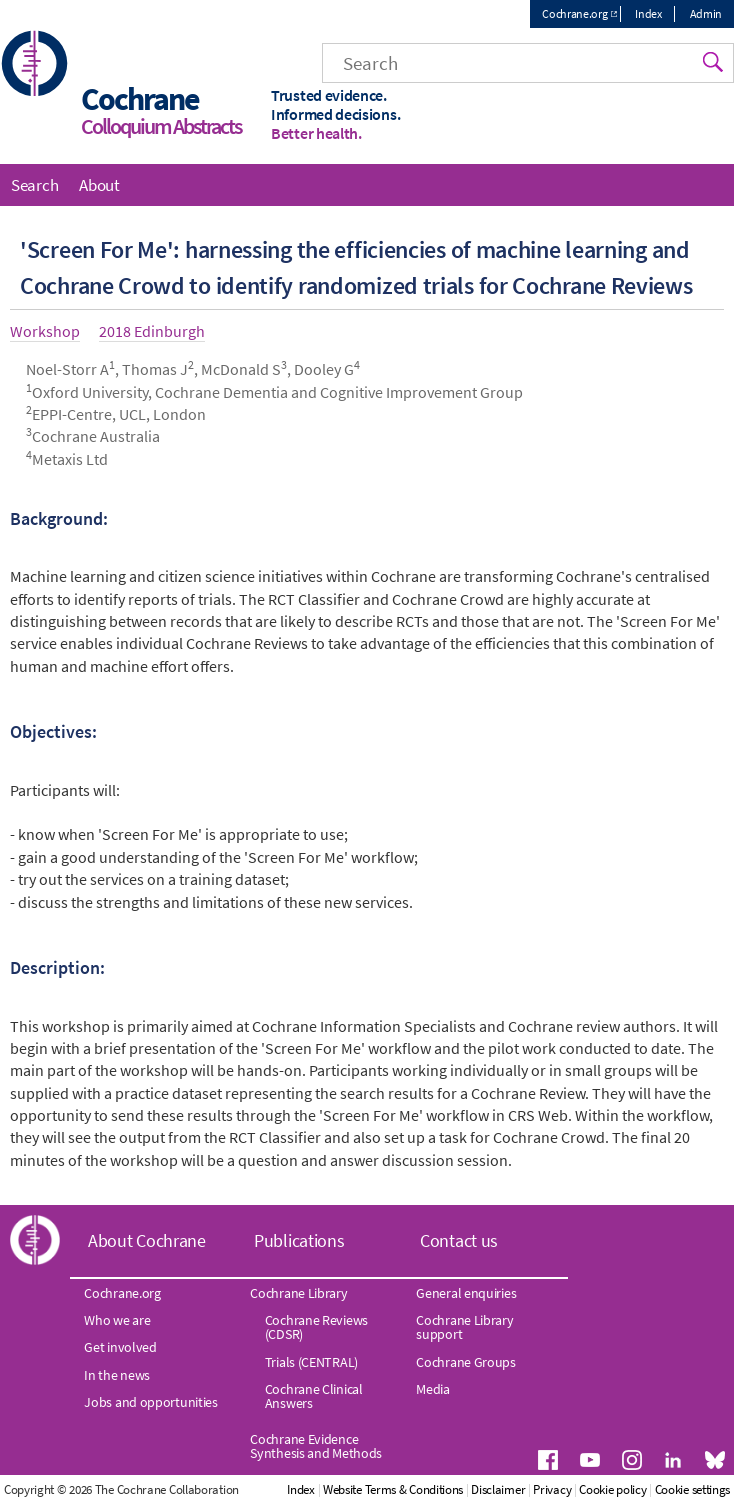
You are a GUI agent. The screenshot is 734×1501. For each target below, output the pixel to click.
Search (34, 185)
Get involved (120, 1347)
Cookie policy (612, 1489)
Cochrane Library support (464, 1327)
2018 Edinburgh (152, 331)
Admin (706, 13)
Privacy (552, 1489)
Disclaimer (498, 1489)
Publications (299, 1240)
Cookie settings (693, 1489)
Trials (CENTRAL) (311, 1362)
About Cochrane (147, 1240)
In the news (117, 1375)
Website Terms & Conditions (393, 1489)
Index (648, 13)
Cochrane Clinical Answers (314, 1396)
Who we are (117, 1320)
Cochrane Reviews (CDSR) (316, 1327)
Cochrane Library (298, 1293)
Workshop (45, 331)
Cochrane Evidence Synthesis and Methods (316, 1446)
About (99, 185)
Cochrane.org (574, 13)
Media (433, 1389)
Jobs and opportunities (150, 1402)
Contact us (459, 1240)
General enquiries (466, 1293)
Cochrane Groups (466, 1362)
